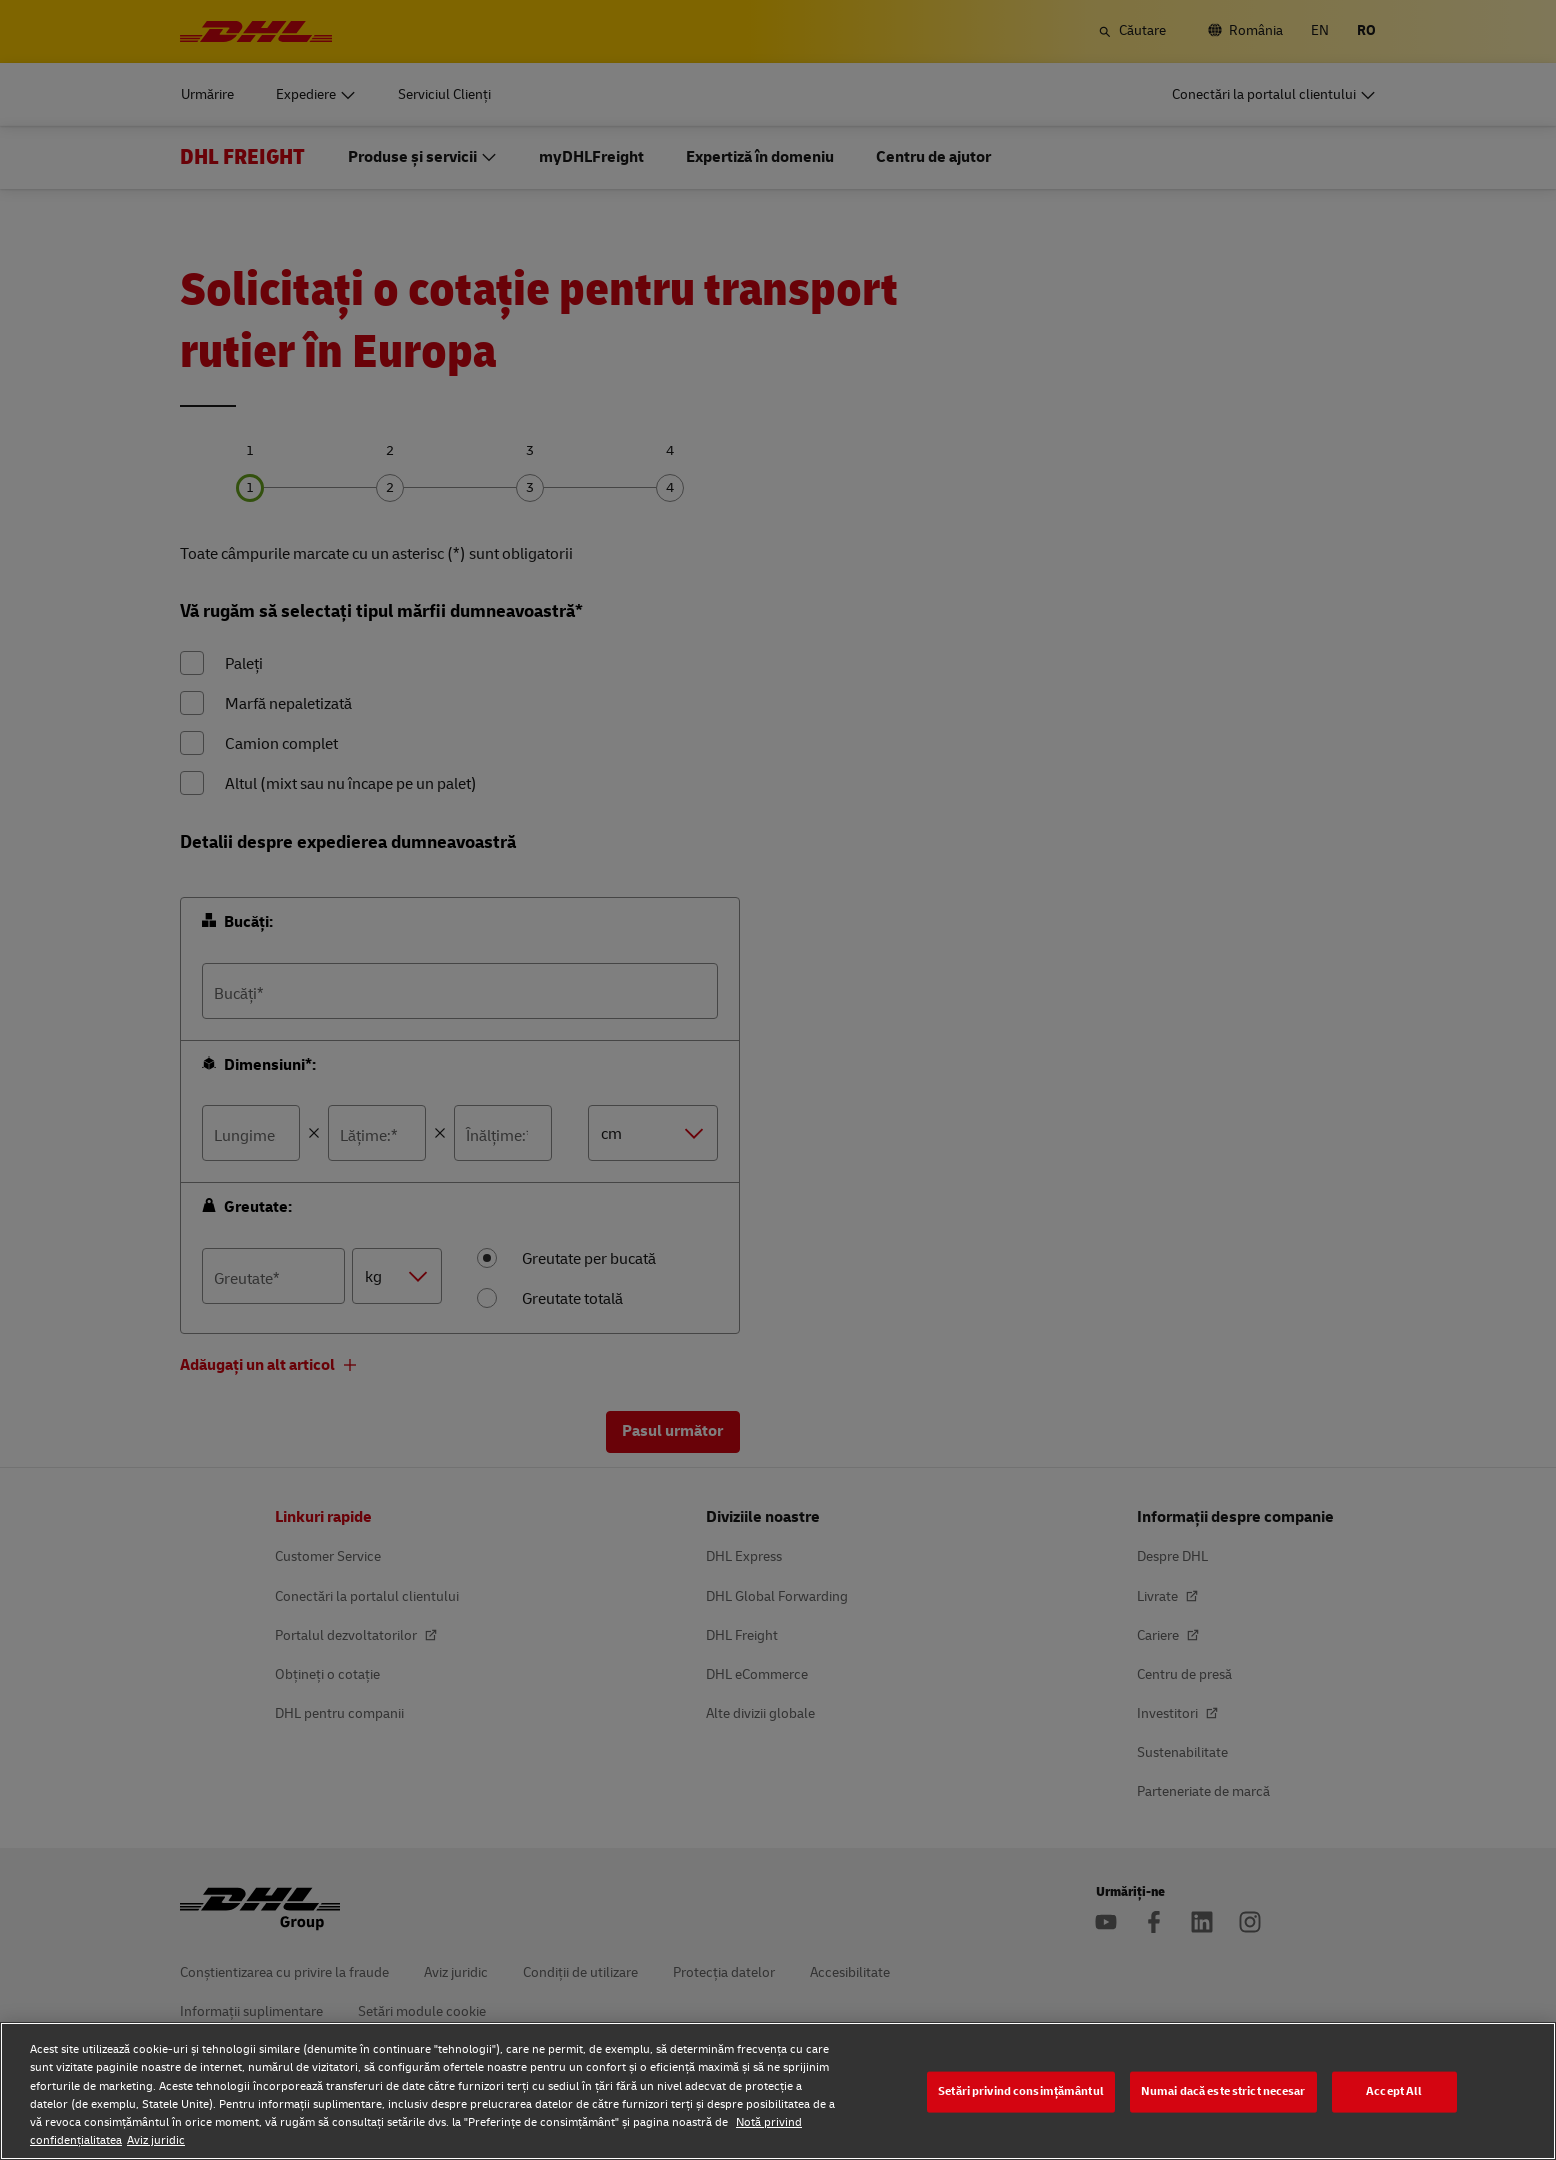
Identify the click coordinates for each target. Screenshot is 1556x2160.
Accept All (1394, 2091)
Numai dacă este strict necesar (1223, 2091)
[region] (778, 2091)
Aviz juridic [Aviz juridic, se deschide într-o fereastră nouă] (156, 2140)
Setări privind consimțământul (1021, 2091)
